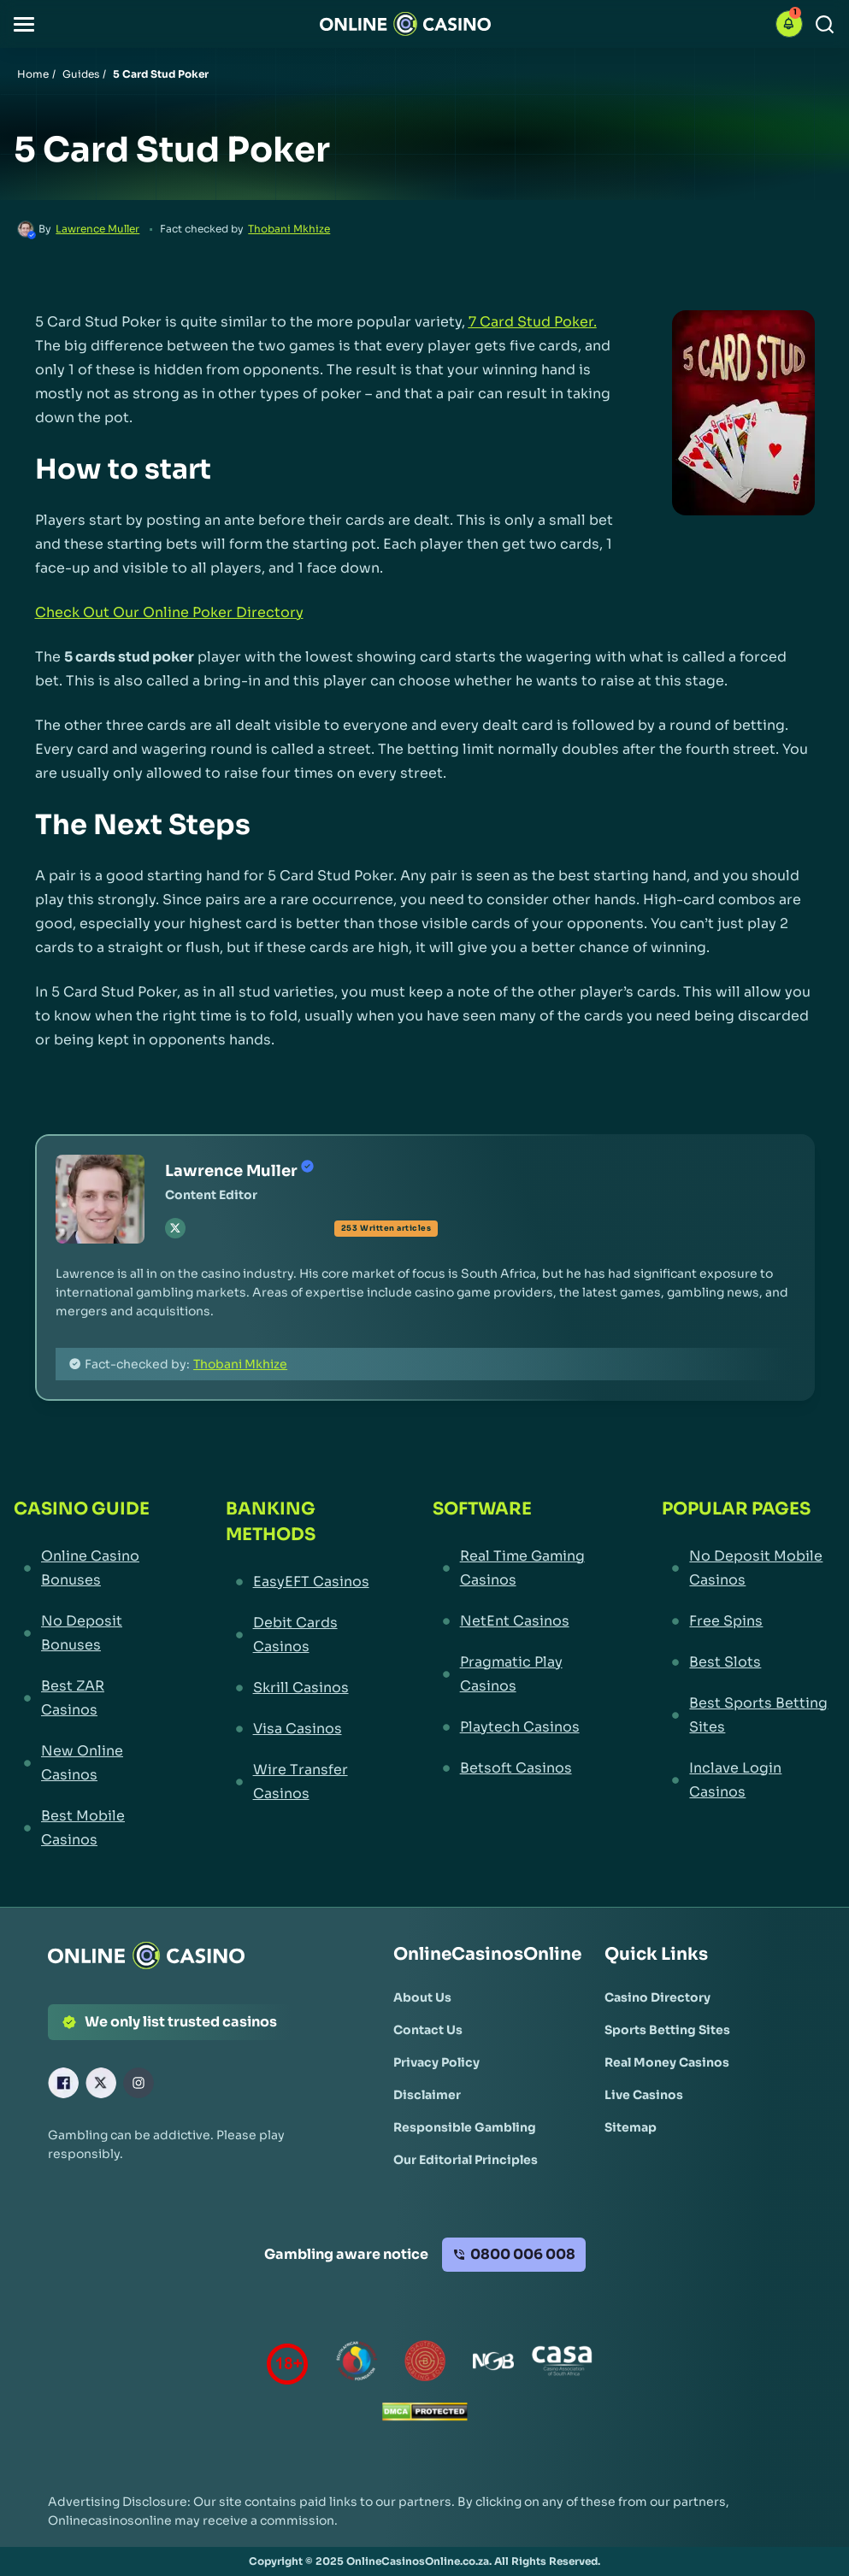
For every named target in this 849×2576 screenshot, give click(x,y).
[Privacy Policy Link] (436, 2062)
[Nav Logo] (405, 24)
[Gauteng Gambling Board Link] (425, 2364)
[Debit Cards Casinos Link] (297, 1635)
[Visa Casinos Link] (297, 1729)
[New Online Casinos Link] (88, 1763)
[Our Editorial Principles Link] (465, 2159)
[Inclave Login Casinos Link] (748, 1780)
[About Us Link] (422, 1997)
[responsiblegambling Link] (356, 2364)
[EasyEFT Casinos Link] (297, 1582)
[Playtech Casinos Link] (516, 1727)
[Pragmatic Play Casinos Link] (516, 1674)
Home (33, 74)
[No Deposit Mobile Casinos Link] (748, 1568)
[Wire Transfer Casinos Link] (297, 1782)
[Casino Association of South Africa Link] (562, 2364)
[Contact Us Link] (428, 2029)
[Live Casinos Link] (643, 2094)
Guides (80, 74)
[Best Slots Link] (748, 1662)
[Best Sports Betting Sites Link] (748, 1715)
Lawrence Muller (97, 228)
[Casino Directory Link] (657, 1997)
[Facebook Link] (63, 2082)
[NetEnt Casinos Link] (516, 1621)
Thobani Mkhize (289, 228)
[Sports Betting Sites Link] (667, 2029)
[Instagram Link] (138, 2082)
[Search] (824, 24)
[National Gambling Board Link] (493, 2364)
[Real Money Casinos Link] (666, 2062)
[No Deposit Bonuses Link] (88, 1633)
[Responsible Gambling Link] (464, 2127)
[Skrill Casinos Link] (297, 1688)
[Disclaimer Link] (427, 2094)
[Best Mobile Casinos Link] (88, 1828)
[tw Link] (175, 1228)
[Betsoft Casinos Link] (516, 1768)
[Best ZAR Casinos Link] (88, 1698)
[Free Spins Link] (748, 1621)
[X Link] (100, 2082)
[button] (24, 24)
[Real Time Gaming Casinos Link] (516, 1568)
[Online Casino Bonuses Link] (88, 1568)
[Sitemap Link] (630, 2127)
